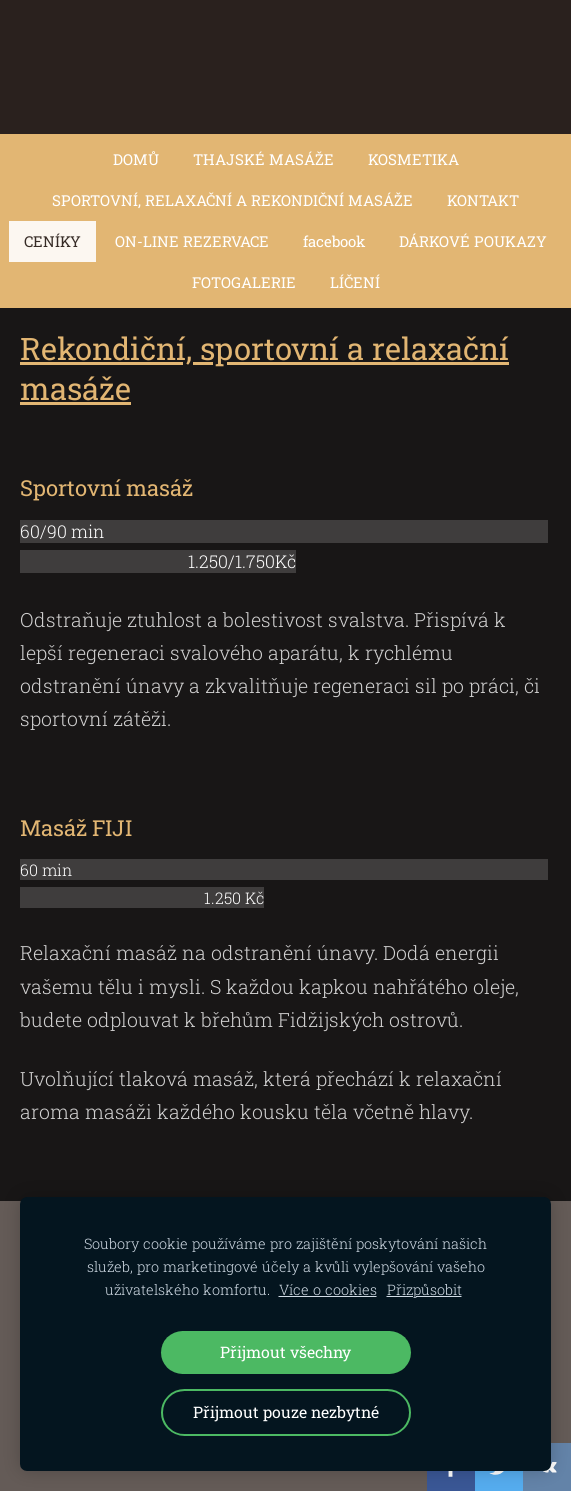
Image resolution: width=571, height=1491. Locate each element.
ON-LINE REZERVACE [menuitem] (192, 241)
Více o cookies (328, 1289)
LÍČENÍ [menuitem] (355, 282)
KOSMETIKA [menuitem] (413, 159)
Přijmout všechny (285, 1351)
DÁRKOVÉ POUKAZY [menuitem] (473, 241)
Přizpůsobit (424, 1289)
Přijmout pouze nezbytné (286, 1411)
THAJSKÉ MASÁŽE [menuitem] (263, 159)
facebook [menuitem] (334, 241)
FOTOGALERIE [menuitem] (244, 282)
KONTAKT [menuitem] (483, 200)
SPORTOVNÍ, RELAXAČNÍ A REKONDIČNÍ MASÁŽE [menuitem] (232, 200)
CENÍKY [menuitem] (52, 241)
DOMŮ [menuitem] (136, 159)
